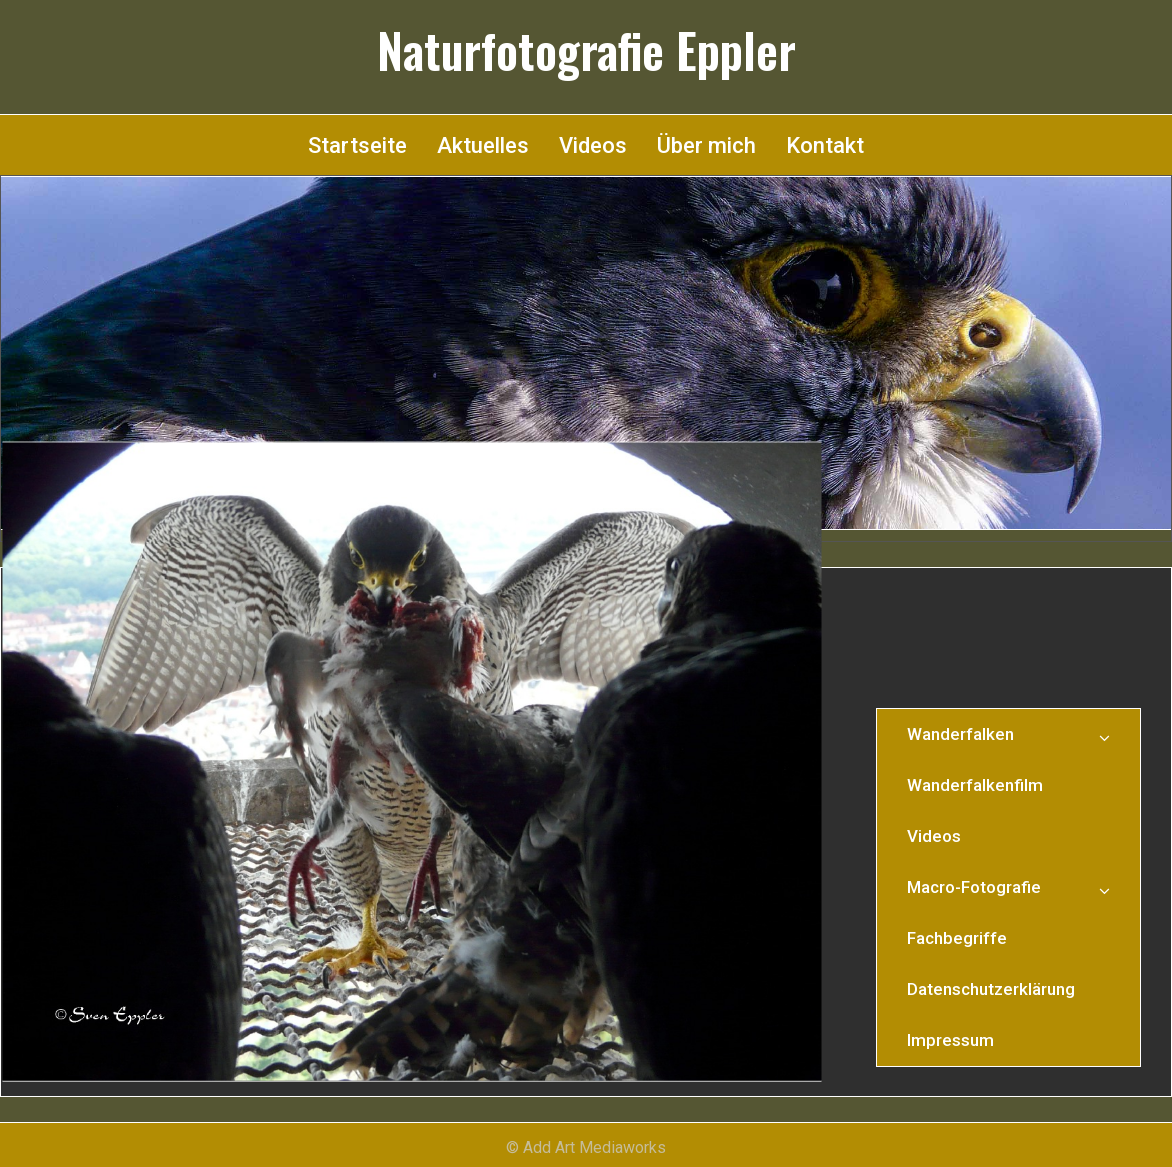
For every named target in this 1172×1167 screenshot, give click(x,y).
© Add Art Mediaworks (586, 1147)
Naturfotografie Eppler (586, 50)
